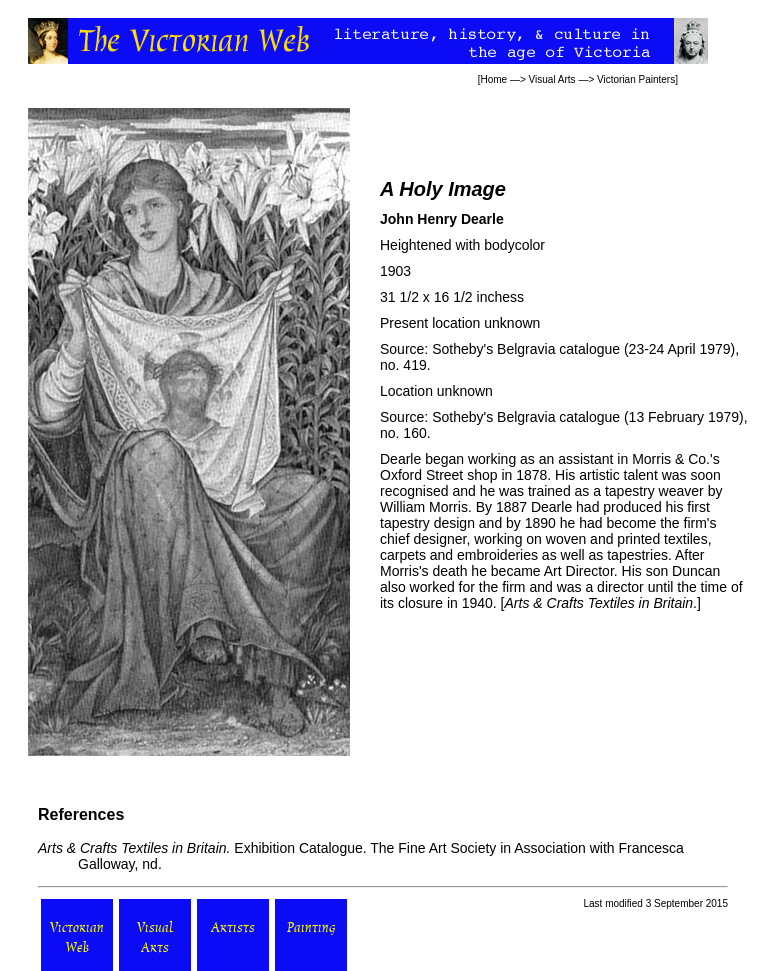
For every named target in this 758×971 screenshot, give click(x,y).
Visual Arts (552, 79)
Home (493, 79)
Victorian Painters (636, 79)
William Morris (424, 507)
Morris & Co (669, 459)
